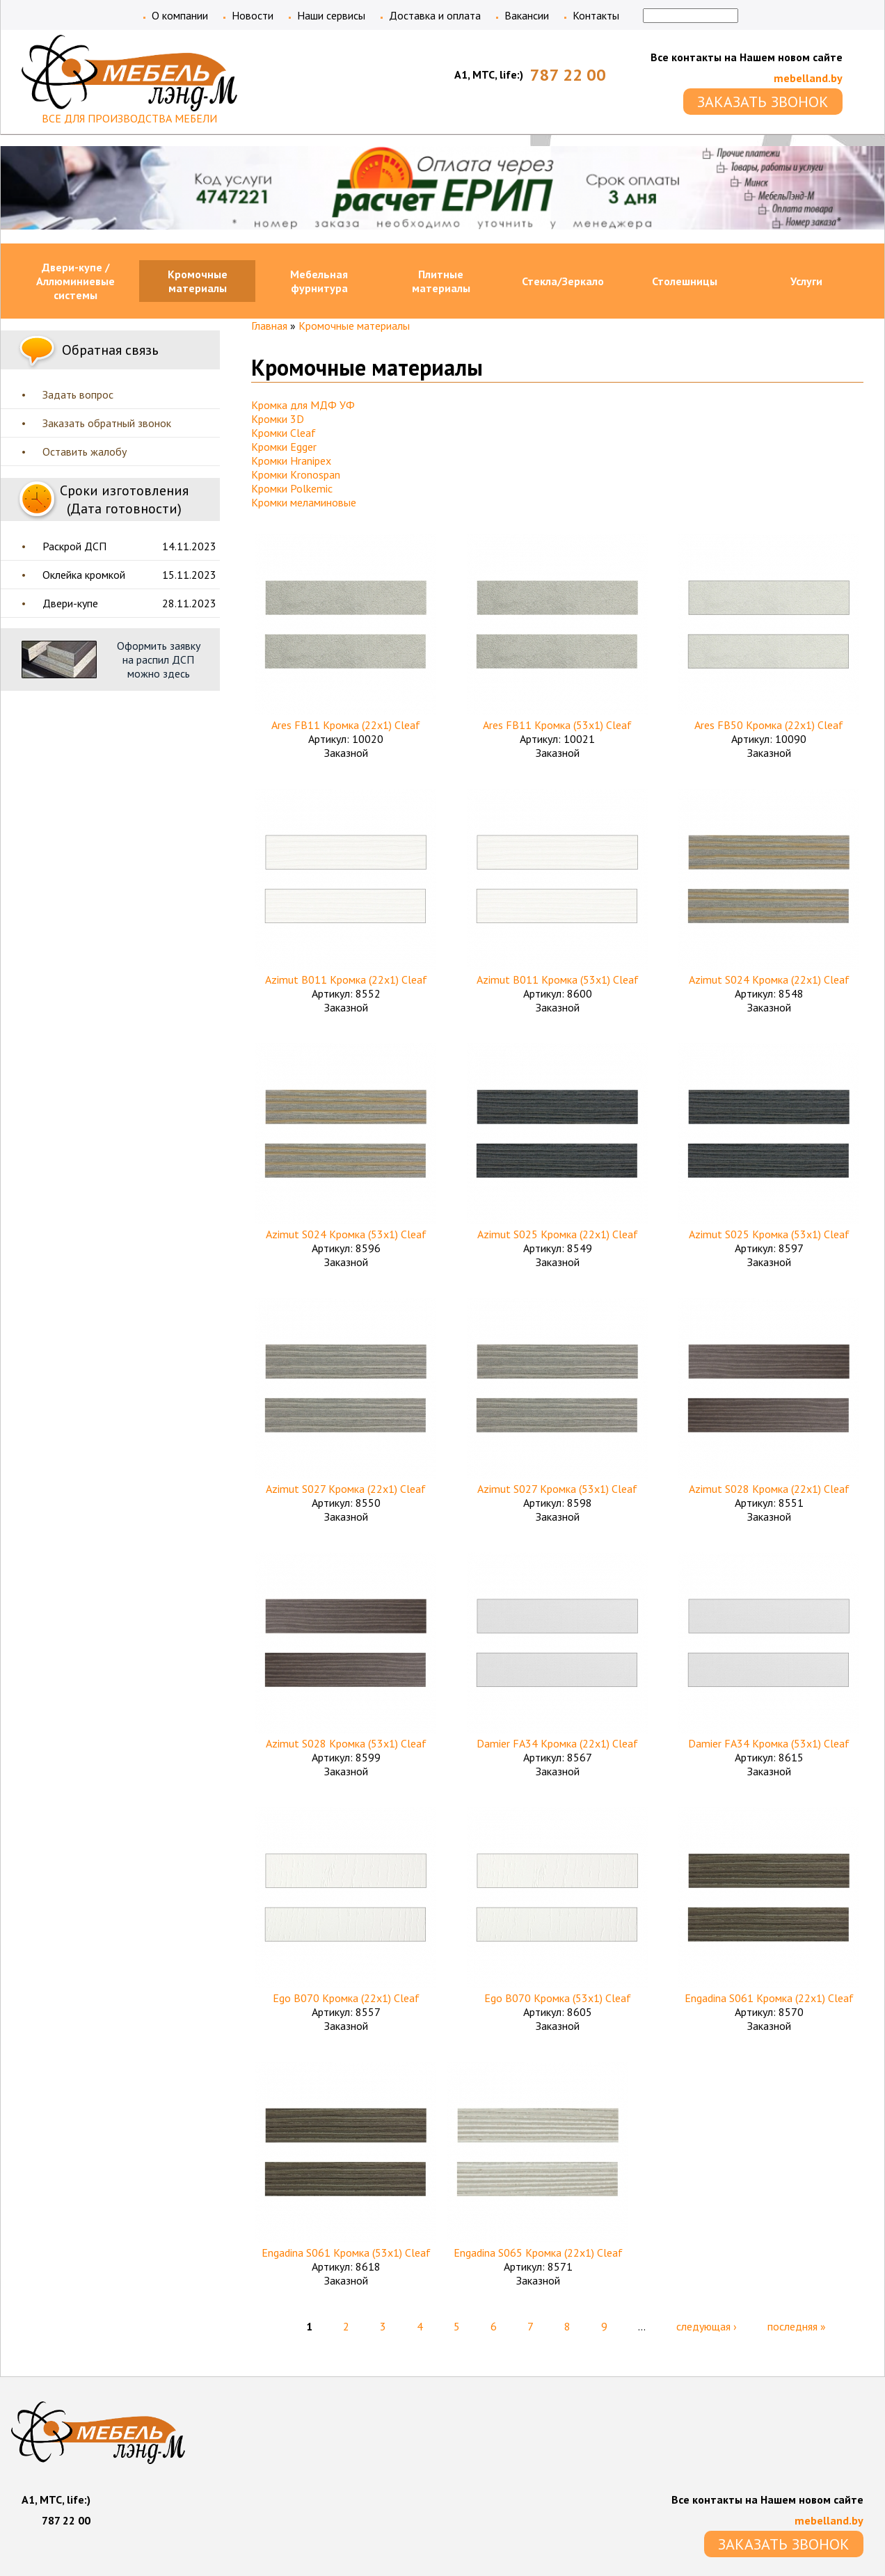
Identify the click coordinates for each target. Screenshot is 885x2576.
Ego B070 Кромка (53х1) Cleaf (557, 1998)
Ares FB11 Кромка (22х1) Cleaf (345, 725)
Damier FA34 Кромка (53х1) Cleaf (769, 1743)
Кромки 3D (277, 419)
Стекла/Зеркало (563, 281)
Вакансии (526, 15)
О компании (180, 15)
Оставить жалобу (84, 451)
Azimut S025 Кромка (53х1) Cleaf (769, 1234)
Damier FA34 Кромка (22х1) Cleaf (557, 1743)
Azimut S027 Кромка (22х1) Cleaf (346, 1489)
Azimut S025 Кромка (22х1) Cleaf (557, 1234)
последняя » (796, 2326)
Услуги (806, 281)
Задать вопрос (77, 394)
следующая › (706, 2326)
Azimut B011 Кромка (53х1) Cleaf (558, 979)
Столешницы (684, 281)
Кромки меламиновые (303, 502)
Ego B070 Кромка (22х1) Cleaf (346, 1998)
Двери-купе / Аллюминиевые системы (75, 281)
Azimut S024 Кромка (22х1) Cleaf (769, 979)
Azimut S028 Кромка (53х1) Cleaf (346, 1743)
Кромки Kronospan (295, 474)
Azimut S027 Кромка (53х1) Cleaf (557, 1489)
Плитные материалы (441, 281)
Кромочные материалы (198, 281)
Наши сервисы (331, 15)
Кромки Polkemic (292, 488)
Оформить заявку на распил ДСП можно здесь (158, 659)
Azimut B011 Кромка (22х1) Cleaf (346, 979)
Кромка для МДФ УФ (303, 405)
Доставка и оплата (435, 15)
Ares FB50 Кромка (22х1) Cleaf (768, 725)
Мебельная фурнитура (319, 281)
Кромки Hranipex (291, 460)
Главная (269, 326)
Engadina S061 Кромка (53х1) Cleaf (346, 2252)
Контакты (596, 15)
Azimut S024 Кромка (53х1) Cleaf (346, 1234)
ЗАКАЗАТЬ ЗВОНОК (763, 101)
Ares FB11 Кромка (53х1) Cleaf (557, 725)
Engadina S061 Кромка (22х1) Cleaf (769, 1998)
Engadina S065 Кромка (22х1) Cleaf (538, 2252)
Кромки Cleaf (283, 433)
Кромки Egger (284, 447)
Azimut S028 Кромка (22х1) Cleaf (769, 1489)
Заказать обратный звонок (106, 423)
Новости (252, 15)
